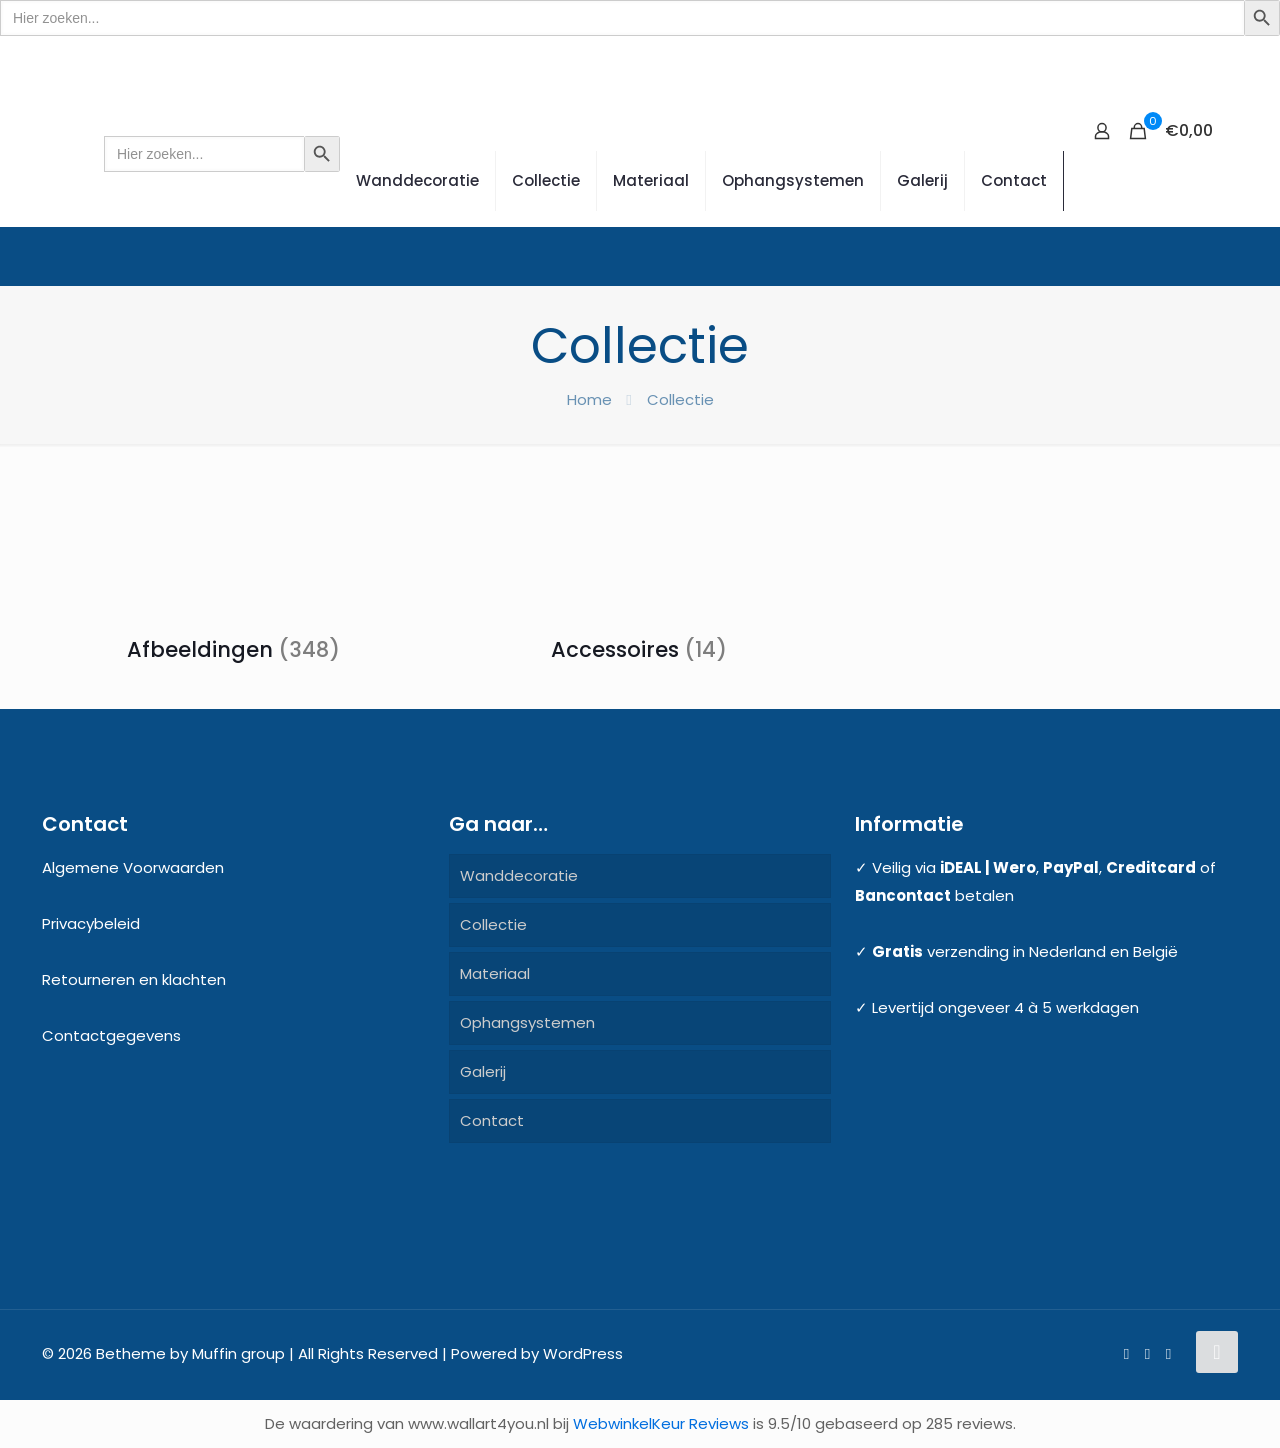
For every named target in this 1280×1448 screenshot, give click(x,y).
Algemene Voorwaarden (133, 867)
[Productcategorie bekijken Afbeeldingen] (233, 574)
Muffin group (238, 1353)
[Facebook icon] (1126, 1353)
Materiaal (495, 973)
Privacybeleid (91, 923)
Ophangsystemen (527, 1022)
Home (589, 399)
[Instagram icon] (1168, 1353)
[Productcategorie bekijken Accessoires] (639, 574)
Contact (492, 1120)
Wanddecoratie (519, 875)
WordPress (583, 1353)
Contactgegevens (111, 1035)
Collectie (493, 924)
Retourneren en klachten (134, 979)
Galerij (483, 1071)
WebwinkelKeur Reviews (661, 1423)
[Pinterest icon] (1147, 1353)
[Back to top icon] (1217, 1352)
